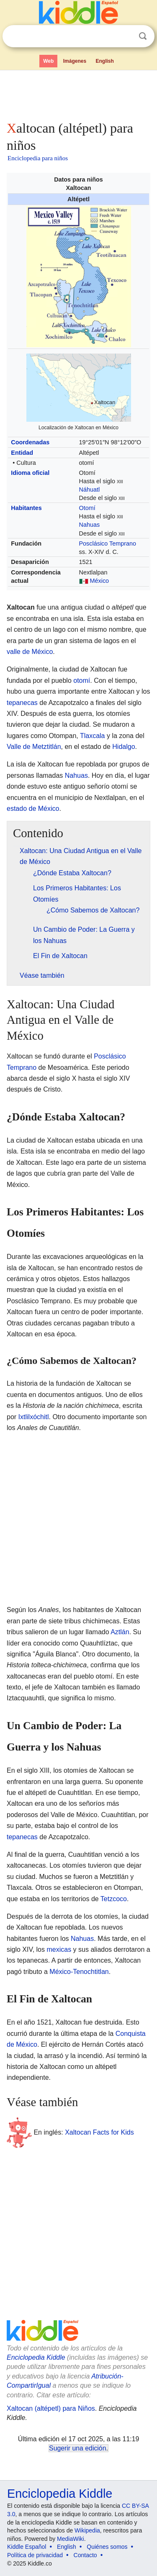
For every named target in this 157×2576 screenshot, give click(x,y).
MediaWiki (70, 2538)
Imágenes (74, 61)
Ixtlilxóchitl (33, 1416)
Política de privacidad (35, 2555)
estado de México (33, 808)
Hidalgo (123, 746)
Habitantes (26, 508)
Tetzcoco (113, 1898)
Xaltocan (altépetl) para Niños (51, 2408)
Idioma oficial (30, 472)
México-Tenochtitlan (78, 1971)
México (99, 580)
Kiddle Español (26, 2546)
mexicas (58, 1949)
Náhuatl (89, 489)
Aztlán (120, 1631)
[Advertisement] (78, 94)
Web (48, 61)
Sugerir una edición (77, 2448)
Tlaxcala (92, 735)
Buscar (143, 36)
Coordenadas (30, 442)
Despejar (125, 36)
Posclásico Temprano (107, 543)
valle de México (30, 651)
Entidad (22, 452)
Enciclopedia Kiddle (36, 2357)
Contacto (85, 2555)
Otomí (87, 508)
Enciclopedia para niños (38, 158)
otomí (81, 680)
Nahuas (89, 524)
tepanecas (22, 702)
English (105, 61)
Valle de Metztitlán (34, 746)
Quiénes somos (107, 2546)
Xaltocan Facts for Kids (99, 2132)
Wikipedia (87, 2530)
